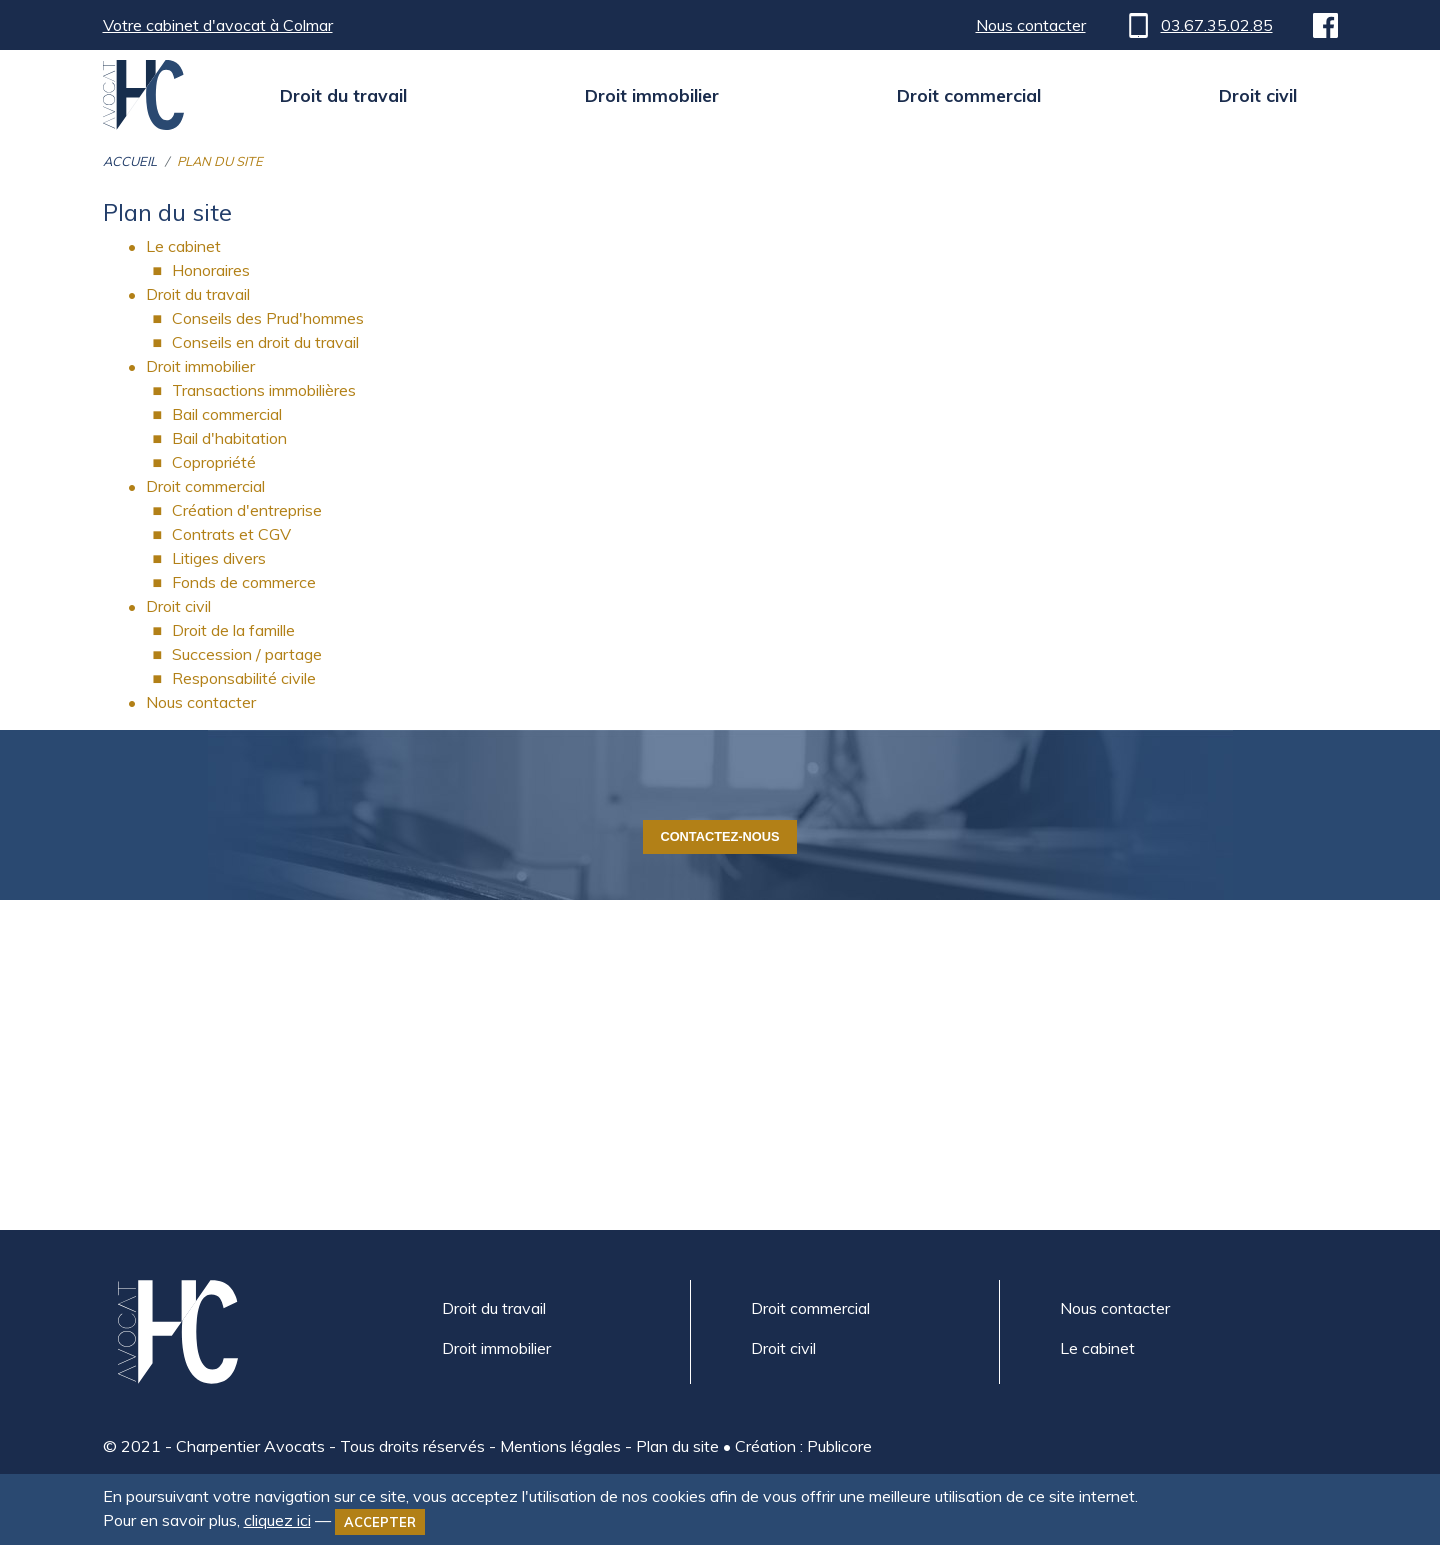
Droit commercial (969, 95)
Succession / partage (247, 654)
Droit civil (1258, 95)
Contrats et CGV (231, 534)
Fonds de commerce (244, 582)
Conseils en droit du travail (265, 342)
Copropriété (214, 462)
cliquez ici (277, 1520)
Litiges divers (219, 558)
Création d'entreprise (247, 510)
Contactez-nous (719, 836)
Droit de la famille (233, 630)
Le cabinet (183, 246)
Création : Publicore (803, 1446)
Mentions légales (560, 1446)
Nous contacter (1031, 25)
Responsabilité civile (244, 678)
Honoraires (211, 270)
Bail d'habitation (229, 438)
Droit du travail (343, 95)
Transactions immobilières (264, 390)
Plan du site (677, 1446)
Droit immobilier (652, 95)
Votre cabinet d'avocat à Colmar (218, 25)
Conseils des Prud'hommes (268, 318)
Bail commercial (227, 414)
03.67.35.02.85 (1199, 25)
